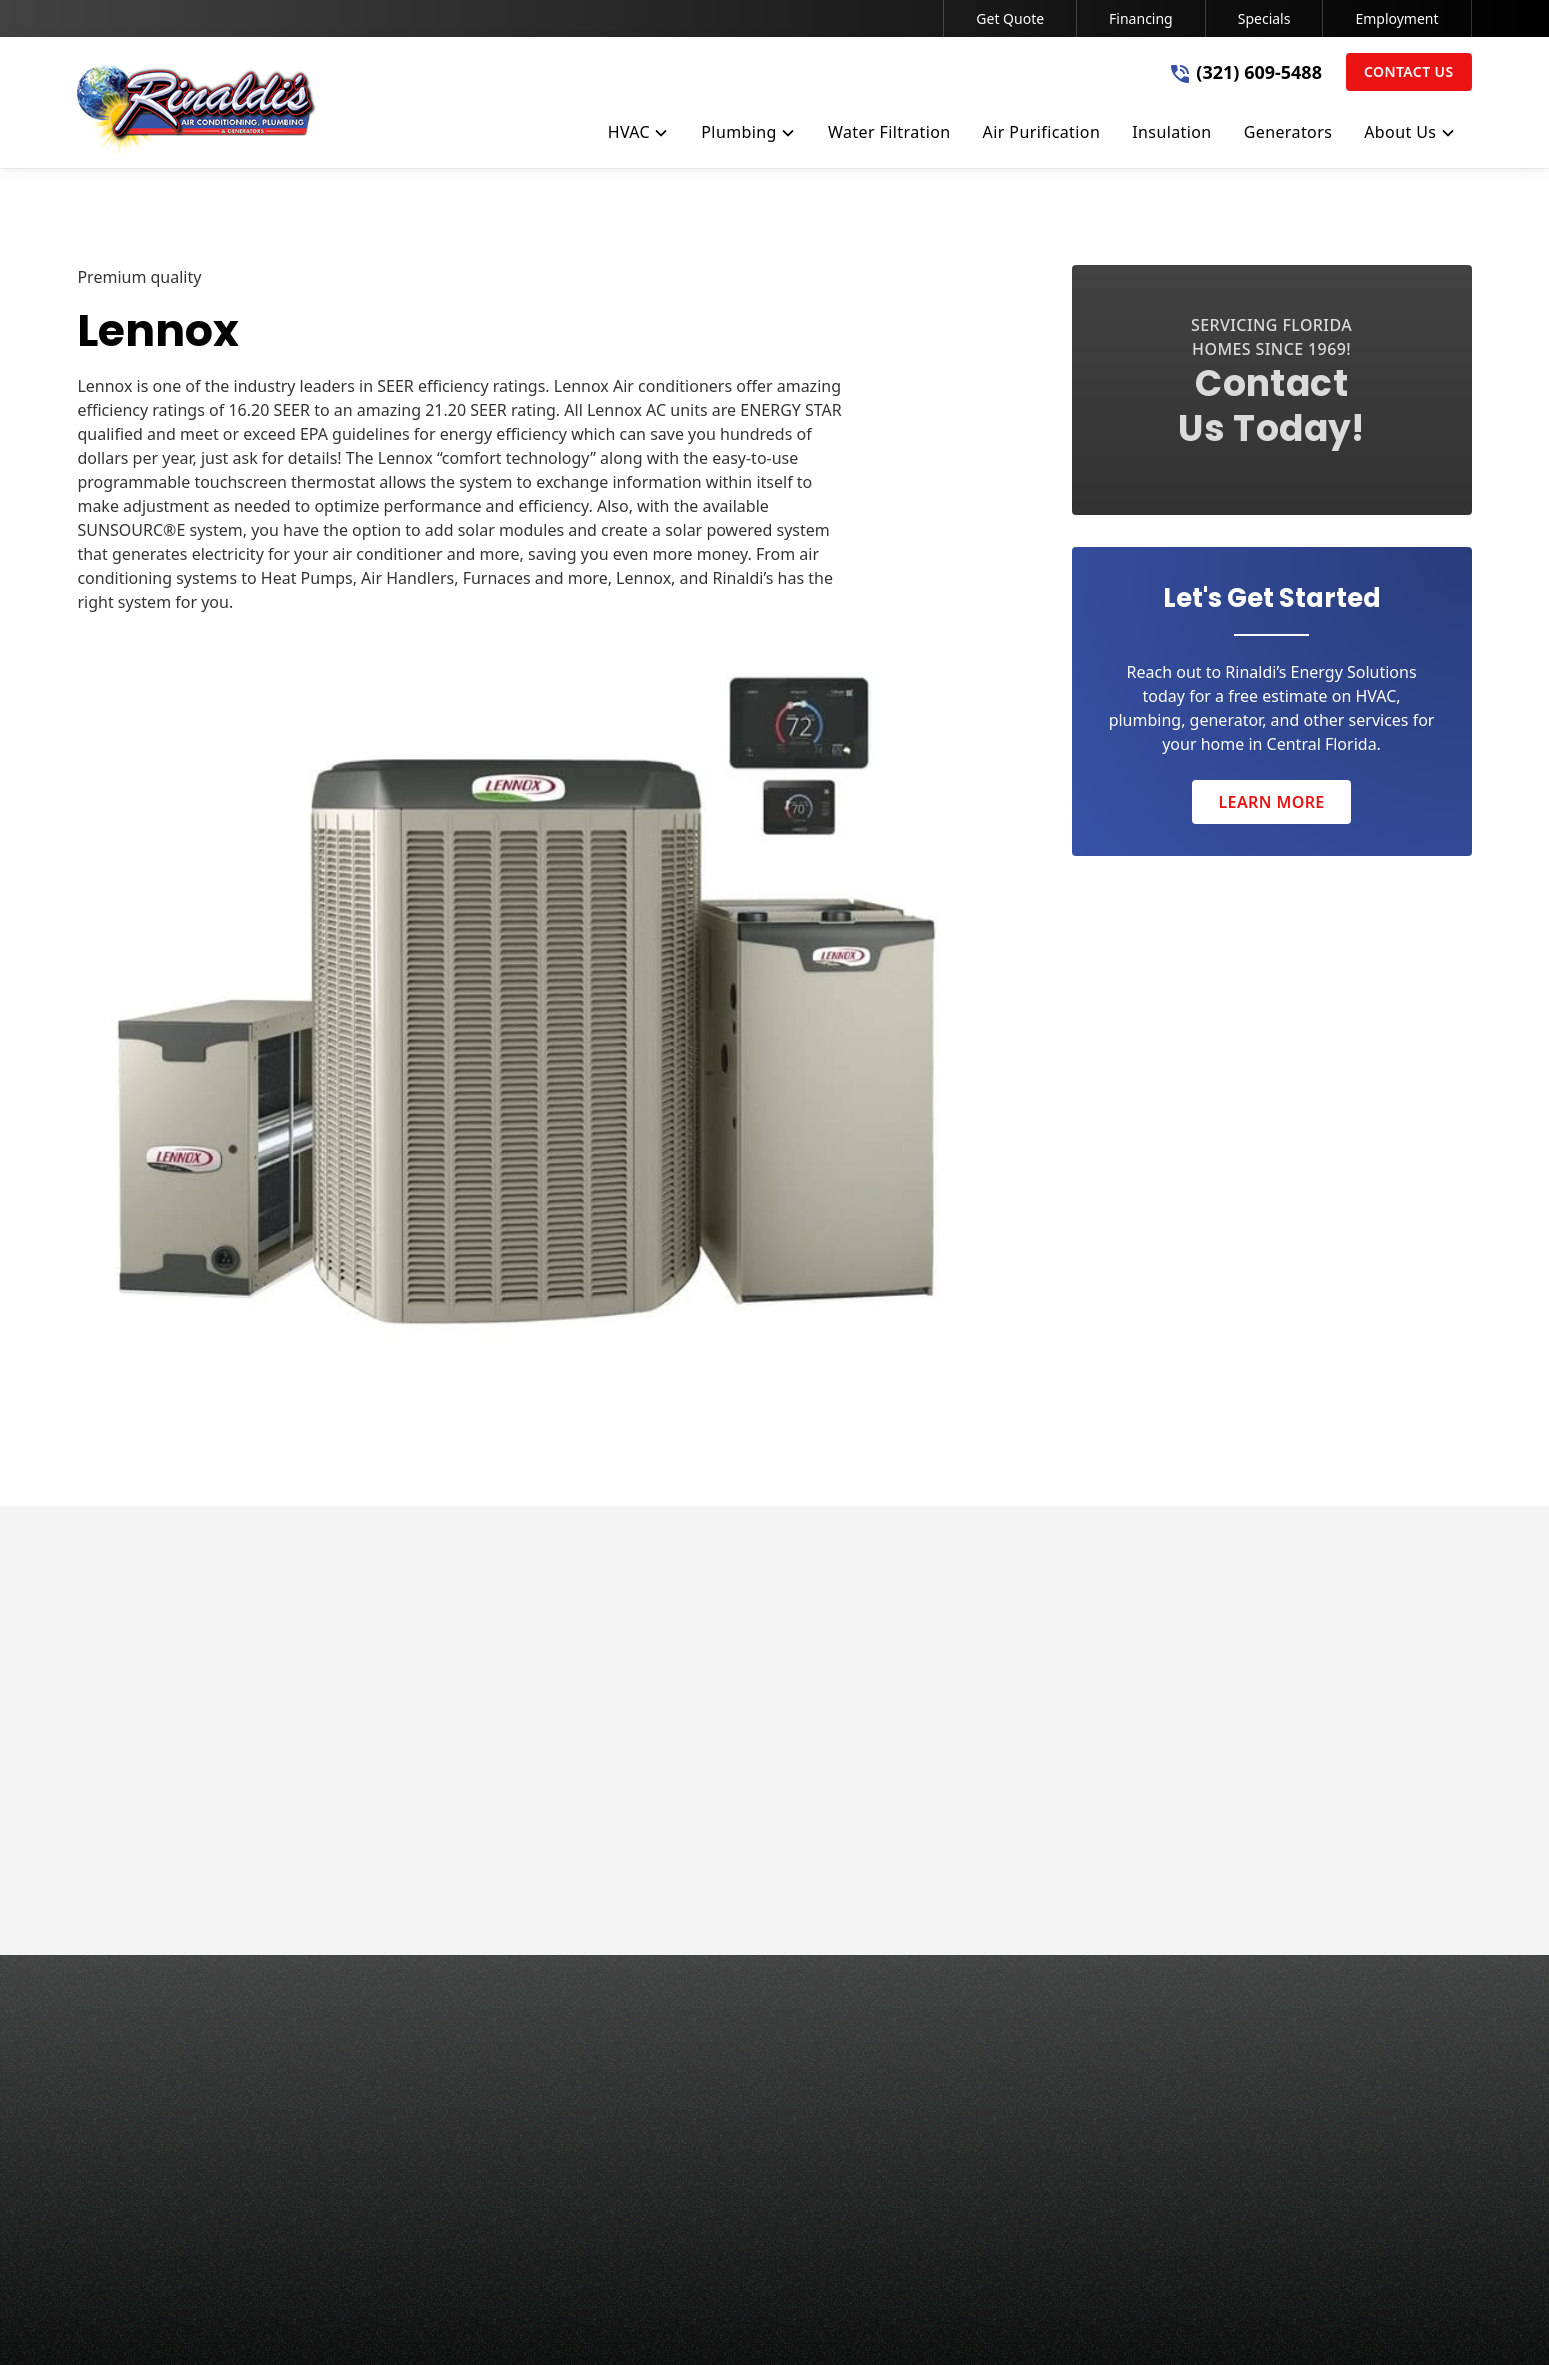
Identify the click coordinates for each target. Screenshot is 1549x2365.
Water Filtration (737, 2088)
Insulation (716, 2168)
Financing (1141, 18)
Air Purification (734, 2128)
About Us (1065, 2008)
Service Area (1077, 2048)
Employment (1396, 18)
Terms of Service (802, 2321)
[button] (639, 136)
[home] (197, 112)
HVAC (699, 2008)
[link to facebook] (1275, 2321)
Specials (1264, 18)
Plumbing (715, 2048)
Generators (721, 2208)
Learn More (1271, 802)
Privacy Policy (680, 2321)
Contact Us (1409, 71)
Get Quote (1010, 18)
